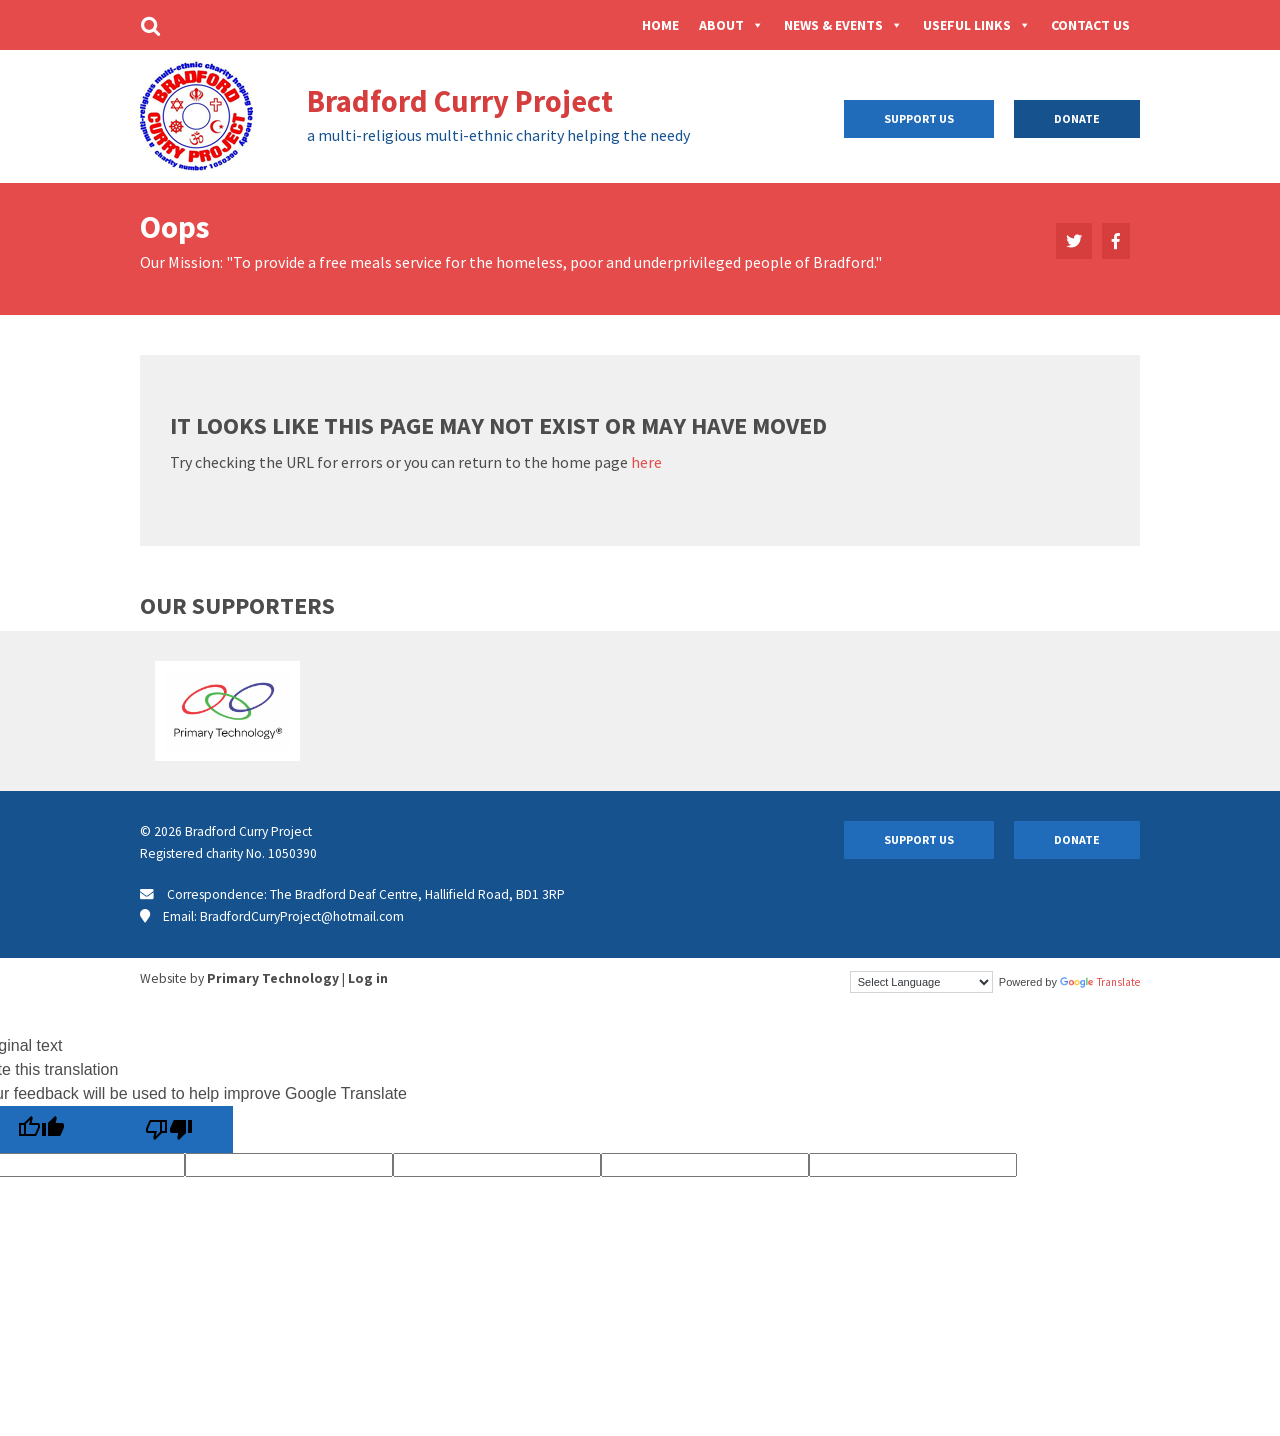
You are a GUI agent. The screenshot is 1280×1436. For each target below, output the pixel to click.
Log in (368, 978)
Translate (1100, 982)
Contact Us (1090, 25)
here (646, 462)
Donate (1077, 118)
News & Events (843, 25)
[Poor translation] (169, 1129)
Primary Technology (273, 978)
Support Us (919, 118)
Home (660, 25)
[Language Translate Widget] (921, 982)
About (731, 25)
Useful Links (977, 25)
